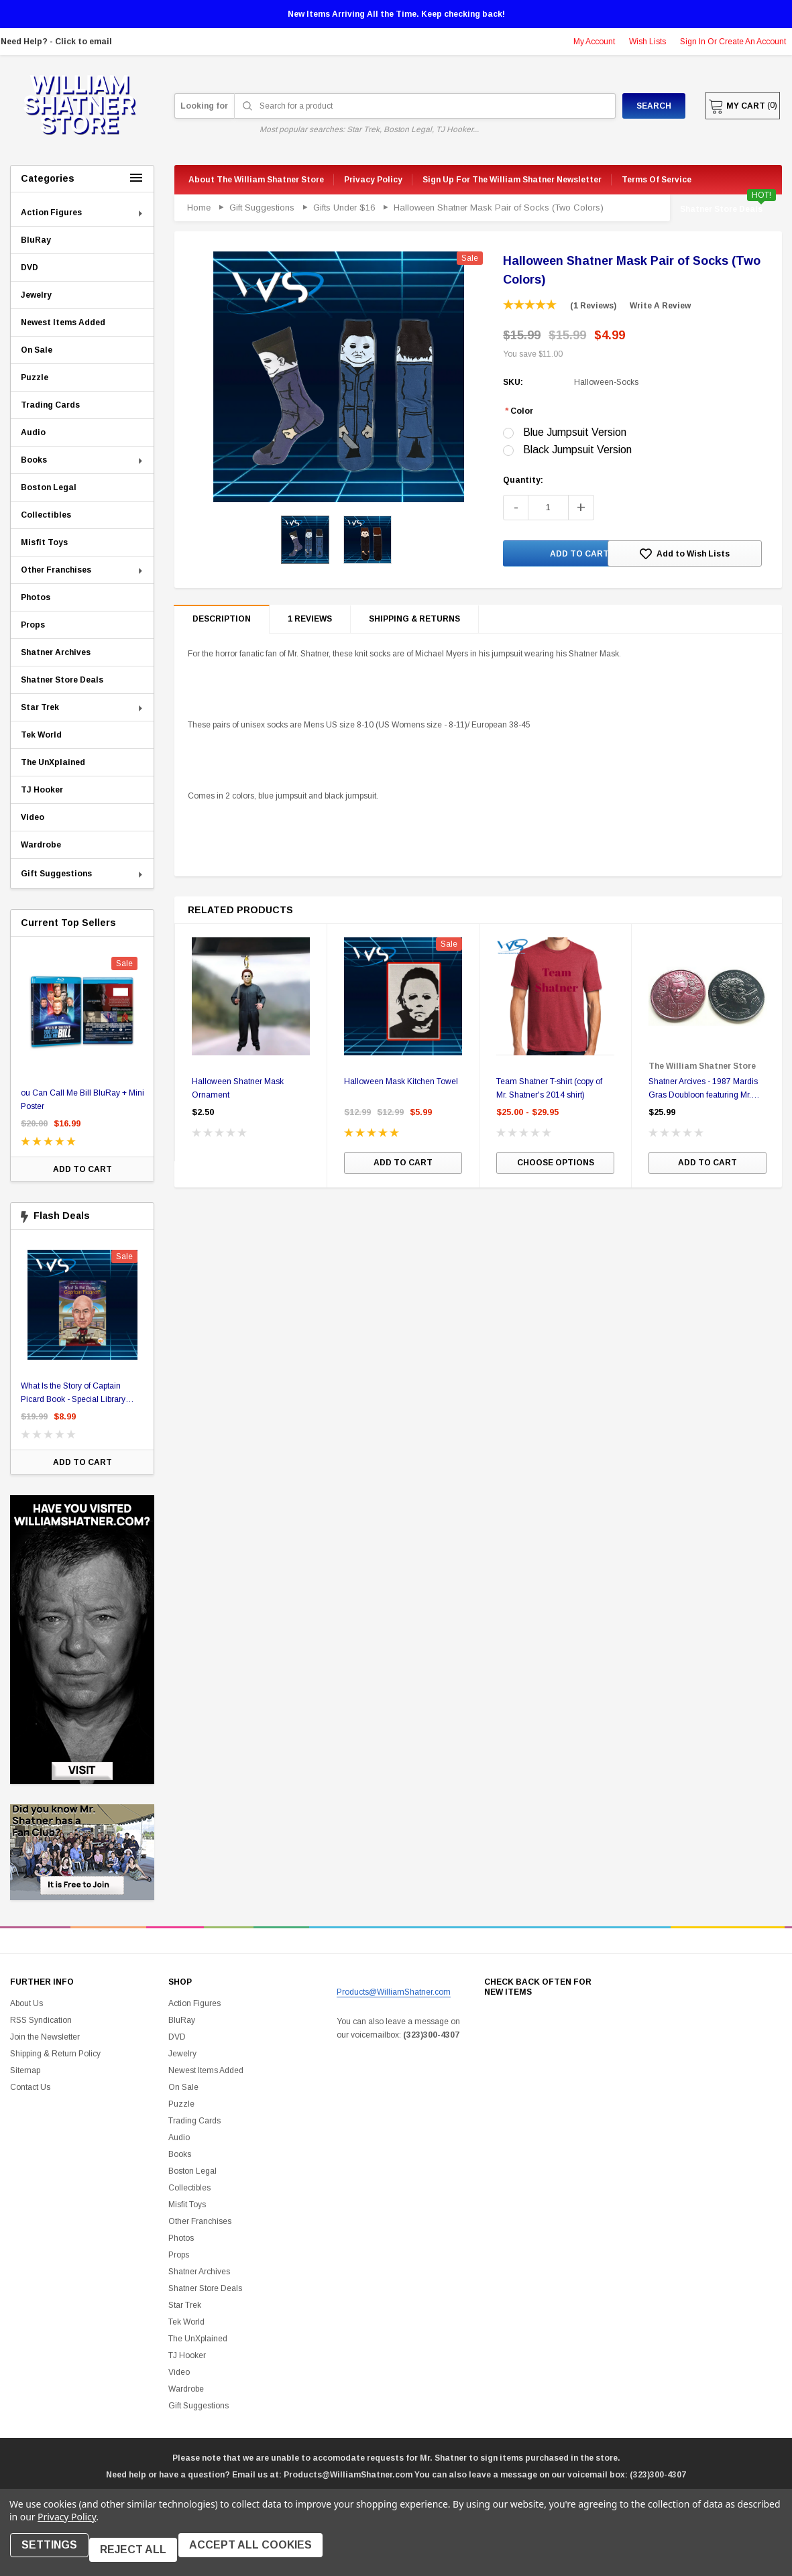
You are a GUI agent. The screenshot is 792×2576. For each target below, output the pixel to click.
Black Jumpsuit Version (577, 449)
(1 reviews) (593, 305)
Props (178, 2255)
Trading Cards (194, 2120)
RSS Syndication (41, 2020)
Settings (54, 2554)
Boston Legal (192, 2171)
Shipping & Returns (414, 621)
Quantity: (523, 480)
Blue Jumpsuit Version (574, 432)
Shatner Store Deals (721, 209)
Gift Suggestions (198, 2405)
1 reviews (310, 621)
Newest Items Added (205, 2070)
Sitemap (25, 2070)
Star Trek (184, 2305)
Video (179, 2372)
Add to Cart (85, 1169)
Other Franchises (199, 2221)
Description (221, 621)
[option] (86, 1062)
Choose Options (555, 1166)
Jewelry (182, 2053)
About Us (26, 2003)
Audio (179, 2137)
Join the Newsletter (45, 2037)
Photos (181, 2238)
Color (519, 411)
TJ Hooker (187, 2355)
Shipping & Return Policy (55, 2053)
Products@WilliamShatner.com (394, 1992)
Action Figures (194, 2003)
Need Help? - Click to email (56, 41)
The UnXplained (197, 2338)
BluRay (181, 2020)
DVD (177, 2037)
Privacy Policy (67, 2525)
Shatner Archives (199, 2271)
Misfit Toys (187, 2204)
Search (632, 106)
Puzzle (181, 2104)
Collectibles (189, 2187)
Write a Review (660, 305)
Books (179, 2154)
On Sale (183, 2087)
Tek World (186, 2322)
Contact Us (30, 2087)
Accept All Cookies (264, 2554)
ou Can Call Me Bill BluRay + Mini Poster (86, 1099)
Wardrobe (186, 2389)
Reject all (142, 2554)
